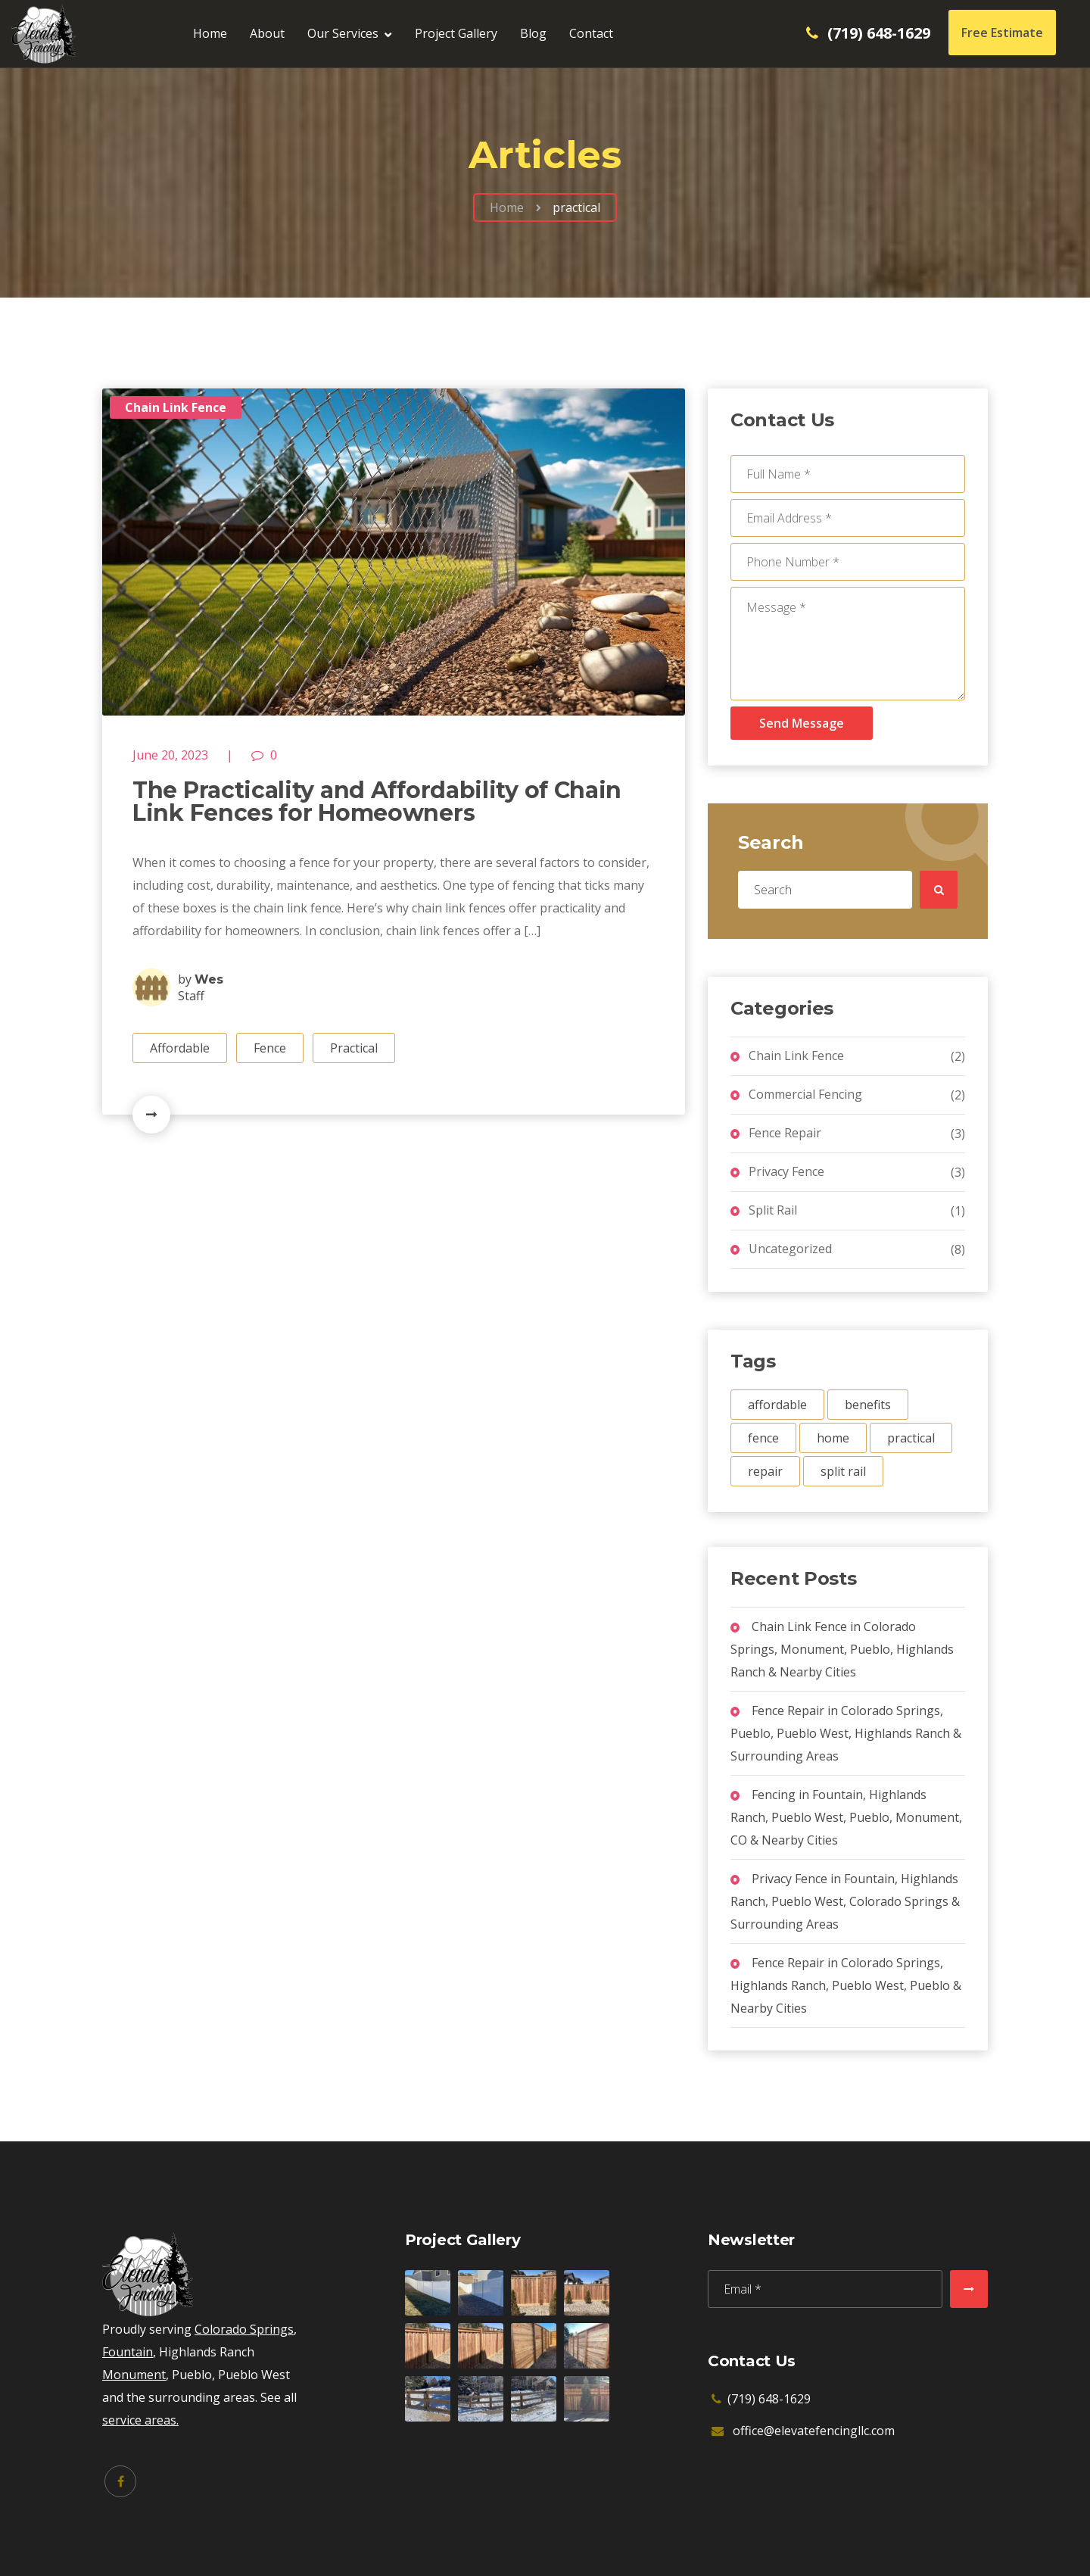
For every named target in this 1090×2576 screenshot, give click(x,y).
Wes (209, 979)
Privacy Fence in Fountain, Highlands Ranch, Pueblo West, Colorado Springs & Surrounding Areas (845, 1901)
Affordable (180, 1048)
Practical (354, 1048)
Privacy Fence (786, 1171)
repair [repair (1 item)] (765, 1471)
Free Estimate (1002, 32)
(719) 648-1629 (878, 33)
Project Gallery (456, 33)
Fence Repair (785, 1132)
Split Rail (773, 1210)
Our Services (342, 33)
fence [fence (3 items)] (763, 1438)
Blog (533, 33)
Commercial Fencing (805, 1094)
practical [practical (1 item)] (911, 1438)
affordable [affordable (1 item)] (777, 1404)
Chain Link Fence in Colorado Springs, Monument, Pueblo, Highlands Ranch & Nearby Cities (842, 1649)
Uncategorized (790, 1248)
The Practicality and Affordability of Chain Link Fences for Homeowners (376, 801)
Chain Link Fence (175, 407)
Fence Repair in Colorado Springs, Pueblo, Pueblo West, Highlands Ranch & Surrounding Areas (845, 1733)
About (267, 33)
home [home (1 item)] (833, 1438)
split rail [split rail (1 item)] (843, 1471)
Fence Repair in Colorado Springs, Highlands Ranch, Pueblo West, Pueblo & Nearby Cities (845, 1985)
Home (210, 33)
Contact (591, 33)
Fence (270, 1048)
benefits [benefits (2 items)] (868, 1404)
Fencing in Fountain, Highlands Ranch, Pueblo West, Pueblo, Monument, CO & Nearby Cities (846, 1817)
